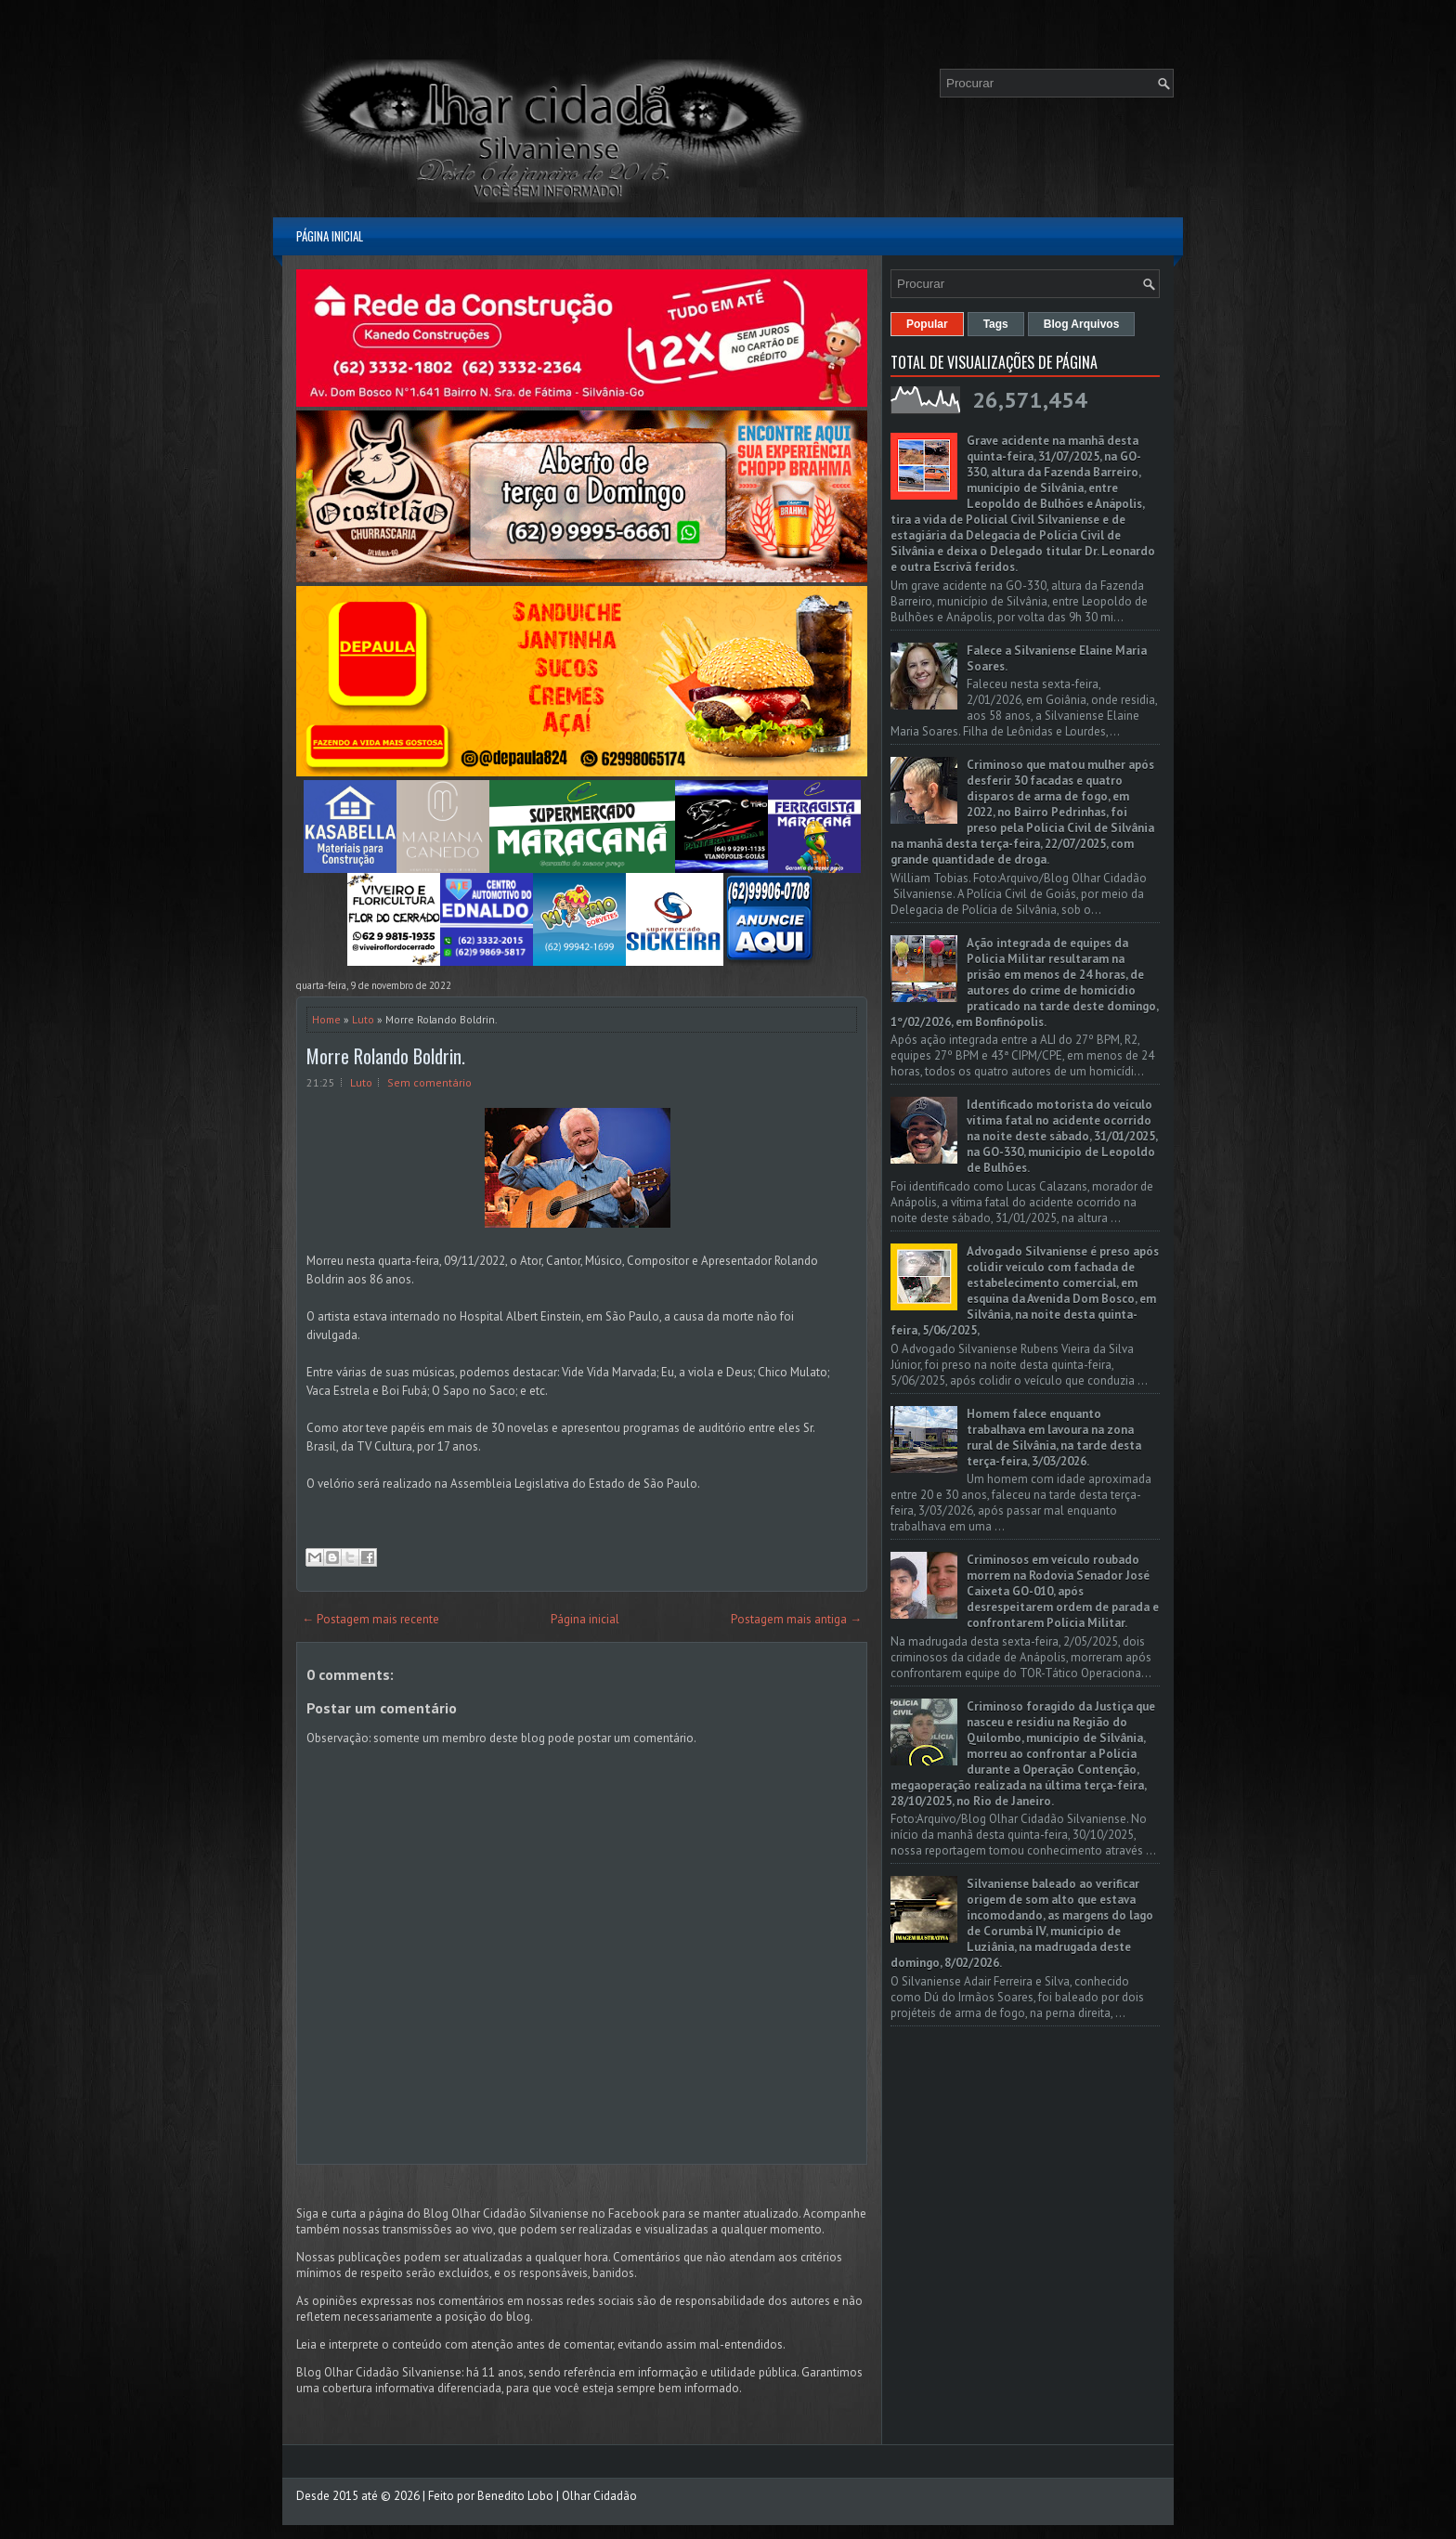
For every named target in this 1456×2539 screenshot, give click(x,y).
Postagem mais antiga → (796, 1619)
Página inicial (329, 236)
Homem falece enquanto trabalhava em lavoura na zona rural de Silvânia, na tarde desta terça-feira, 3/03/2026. (1054, 1437)
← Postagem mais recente (370, 1619)
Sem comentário (429, 1082)
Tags (995, 324)
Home (326, 1019)
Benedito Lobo (515, 2496)
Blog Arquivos (1082, 324)
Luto (363, 1019)
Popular (927, 324)
